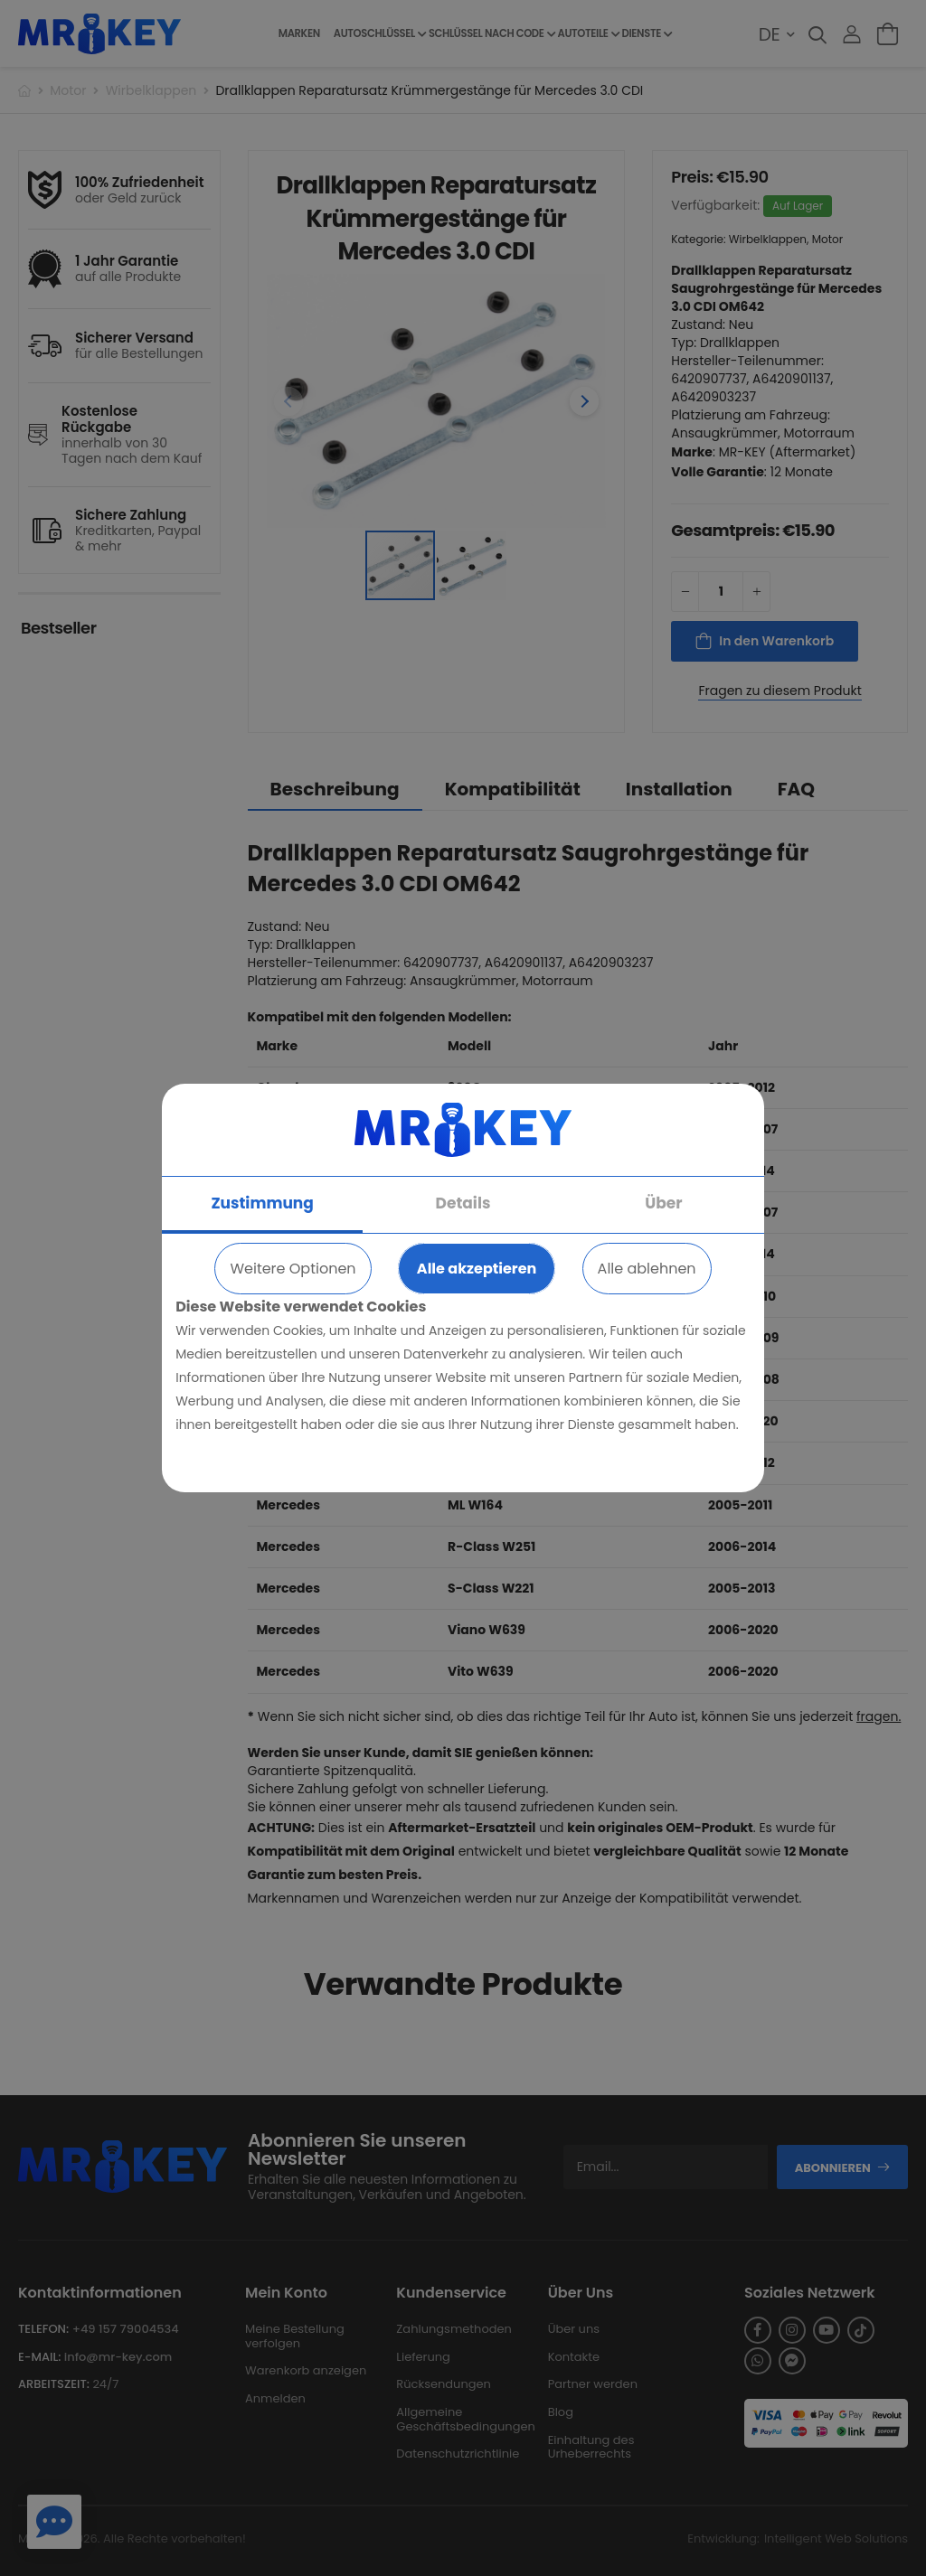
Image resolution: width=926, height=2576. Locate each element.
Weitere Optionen (292, 1268)
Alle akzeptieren (476, 1268)
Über (663, 1203)
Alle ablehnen (647, 1268)
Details (463, 1203)
